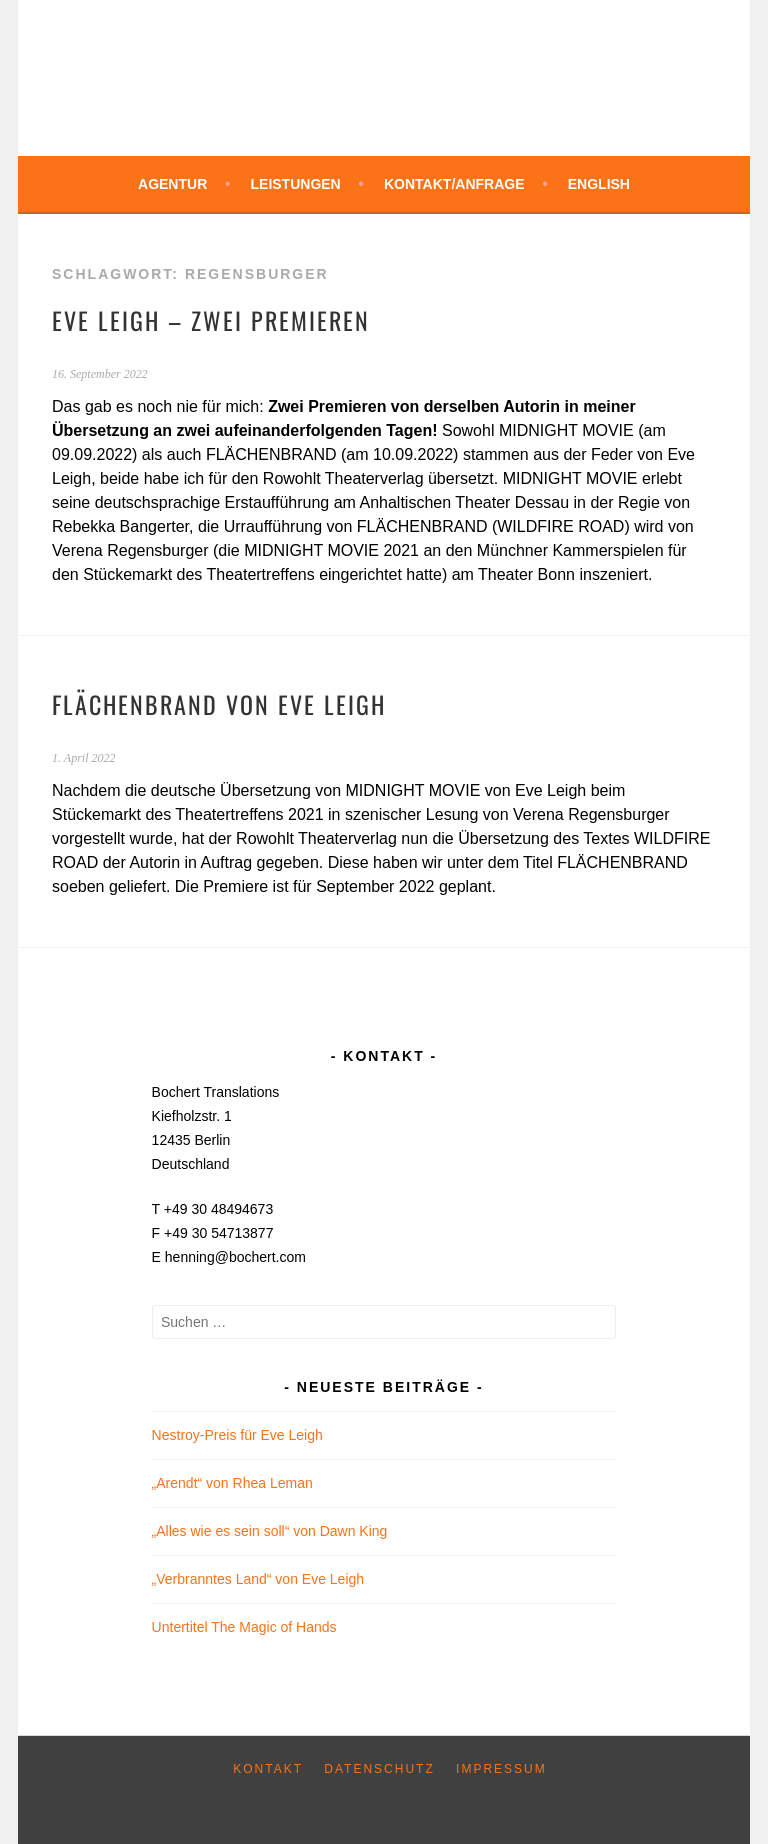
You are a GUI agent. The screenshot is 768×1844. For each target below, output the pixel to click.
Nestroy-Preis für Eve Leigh (237, 1435)
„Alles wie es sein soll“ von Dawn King (270, 1531)
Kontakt (268, 1769)
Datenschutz (379, 1769)
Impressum (501, 1769)
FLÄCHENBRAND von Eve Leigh (219, 704)
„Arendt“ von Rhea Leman (232, 1483)
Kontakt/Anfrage (454, 184)
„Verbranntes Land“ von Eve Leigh (258, 1579)
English (599, 184)
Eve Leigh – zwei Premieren (211, 320)
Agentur (172, 184)
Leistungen (296, 184)
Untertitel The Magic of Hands (244, 1627)
